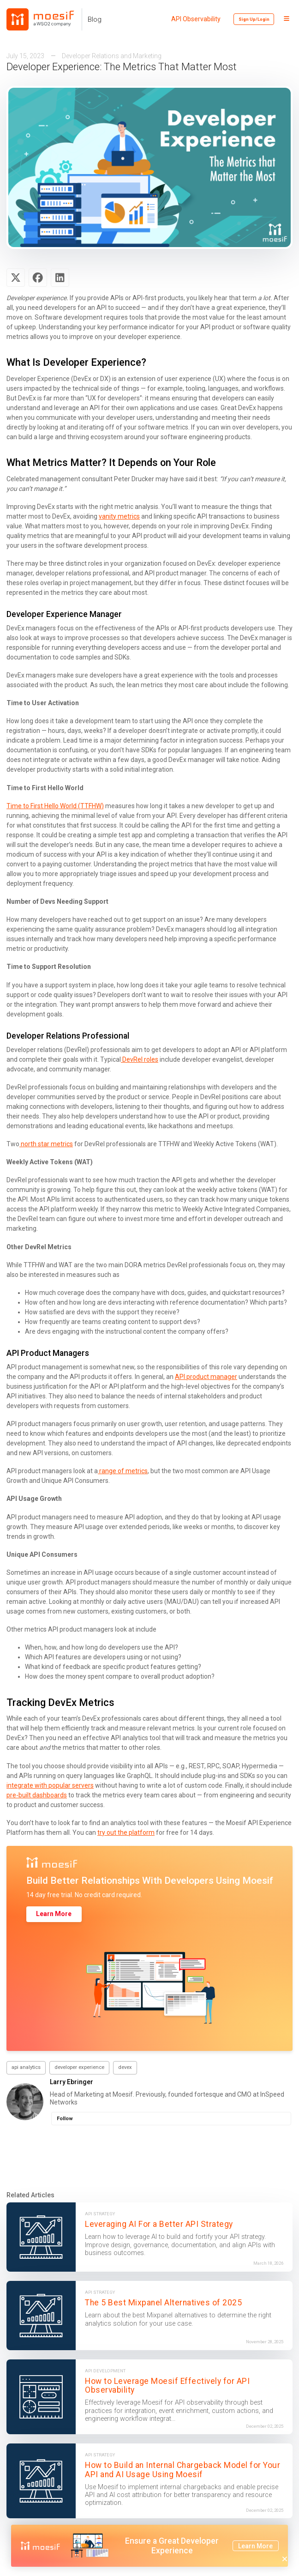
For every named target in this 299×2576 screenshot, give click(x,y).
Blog (95, 19)
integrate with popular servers (50, 1785)
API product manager (206, 1376)
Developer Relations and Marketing (111, 56)
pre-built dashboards (36, 1795)
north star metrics (46, 1144)
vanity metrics (119, 516)
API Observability (196, 19)
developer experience (79, 2067)
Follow (65, 2119)
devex (125, 2067)
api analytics (26, 2067)
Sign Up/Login (254, 19)
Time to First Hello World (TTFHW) (55, 806)
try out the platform (126, 1832)
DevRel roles (139, 1059)
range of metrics (123, 1471)
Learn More (54, 1913)
